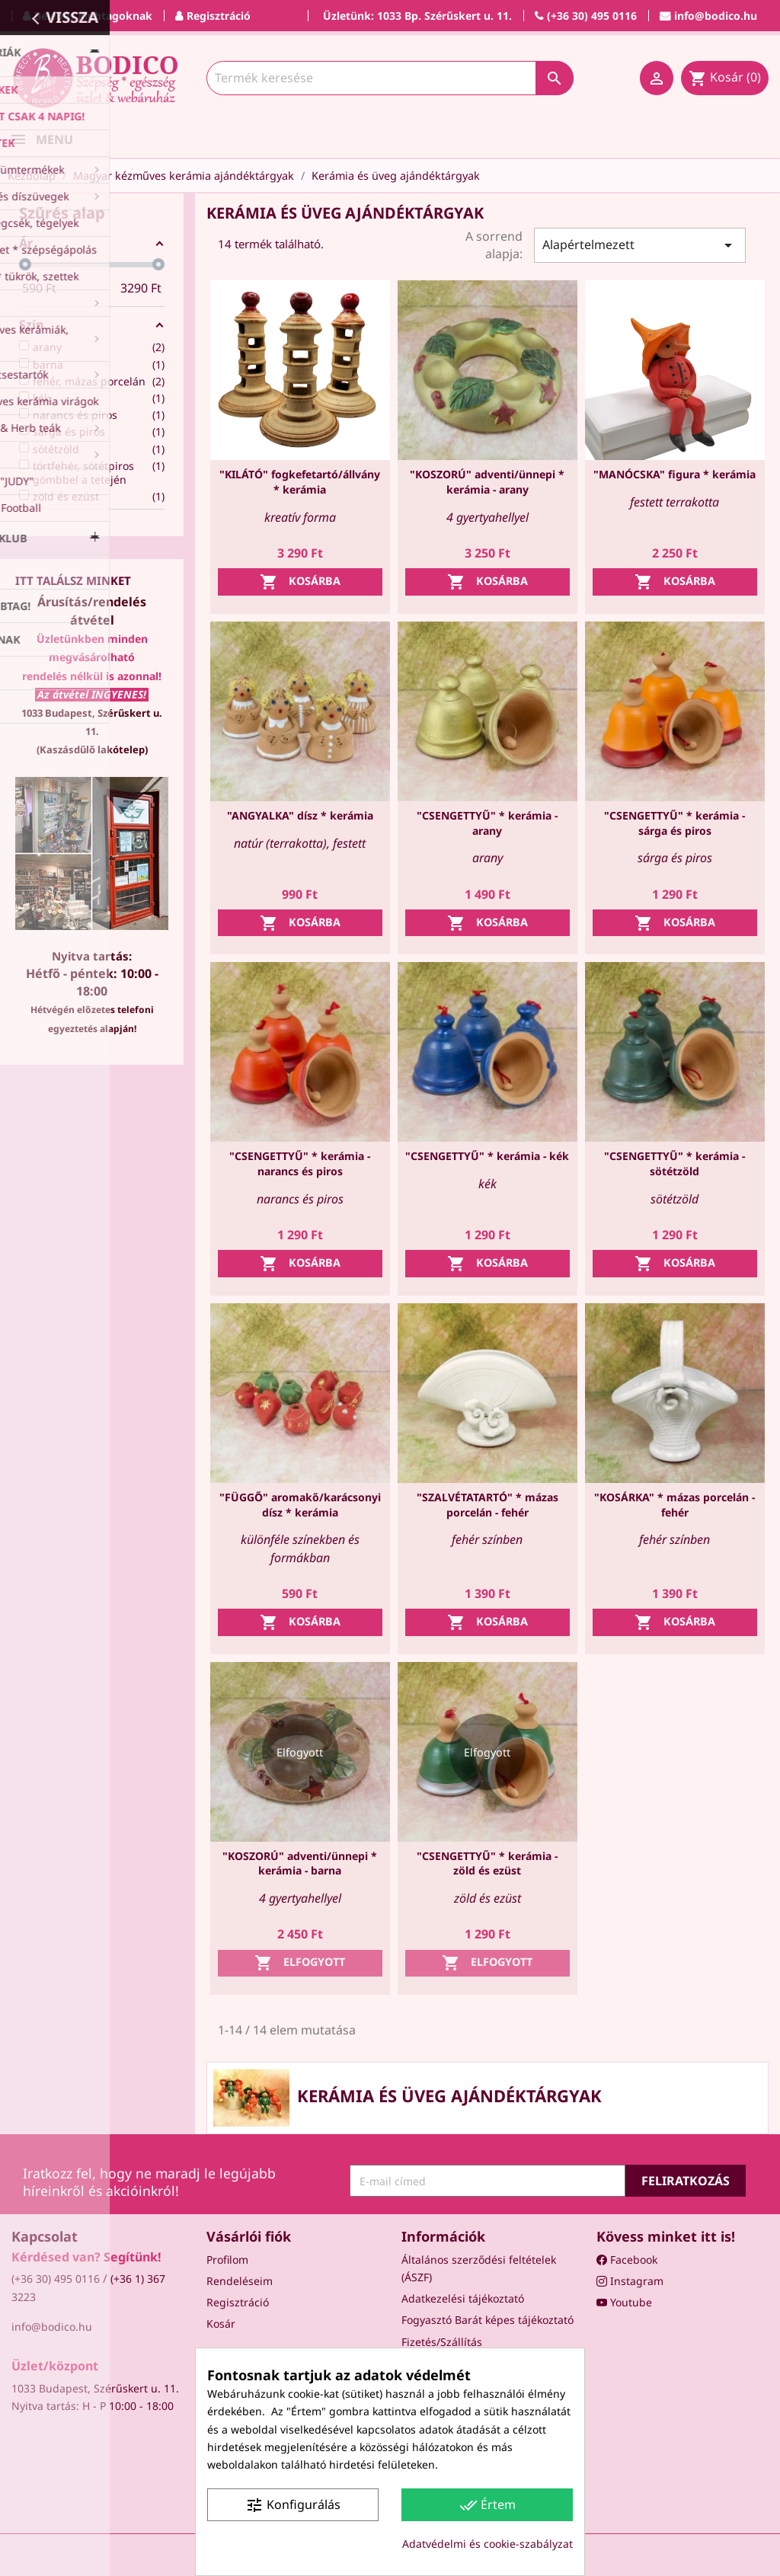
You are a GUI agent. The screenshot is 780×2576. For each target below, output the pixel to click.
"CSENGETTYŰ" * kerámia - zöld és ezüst (487, 1863)
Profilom (227, 2259)
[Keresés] (390, 78)
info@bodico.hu (51, 2326)
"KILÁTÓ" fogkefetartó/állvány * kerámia (299, 482)
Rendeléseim (239, 2281)
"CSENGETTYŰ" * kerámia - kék (487, 1156)
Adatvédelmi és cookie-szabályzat (487, 2543)
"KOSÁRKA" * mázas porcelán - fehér (674, 1505)
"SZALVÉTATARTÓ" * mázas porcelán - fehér (487, 1505)
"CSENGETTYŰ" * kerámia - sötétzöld (674, 1163)
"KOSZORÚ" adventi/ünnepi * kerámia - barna (299, 1863)
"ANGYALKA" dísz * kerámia (300, 815)
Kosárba (300, 582)
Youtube (624, 2302)
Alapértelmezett (639, 245)
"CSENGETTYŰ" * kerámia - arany (487, 823)
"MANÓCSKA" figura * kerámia (674, 474)
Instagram (629, 2281)
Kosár (220, 2323)
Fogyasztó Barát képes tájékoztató (487, 2319)
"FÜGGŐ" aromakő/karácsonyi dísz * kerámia (300, 1505)
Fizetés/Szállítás (441, 2342)
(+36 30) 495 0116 (55, 2278)
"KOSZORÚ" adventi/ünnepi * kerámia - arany (487, 482)
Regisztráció (237, 2302)
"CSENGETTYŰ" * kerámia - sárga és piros (674, 823)
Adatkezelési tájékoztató (462, 2298)
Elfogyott (299, 1963)
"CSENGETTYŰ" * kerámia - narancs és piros (299, 1163)
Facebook (626, 2259)
